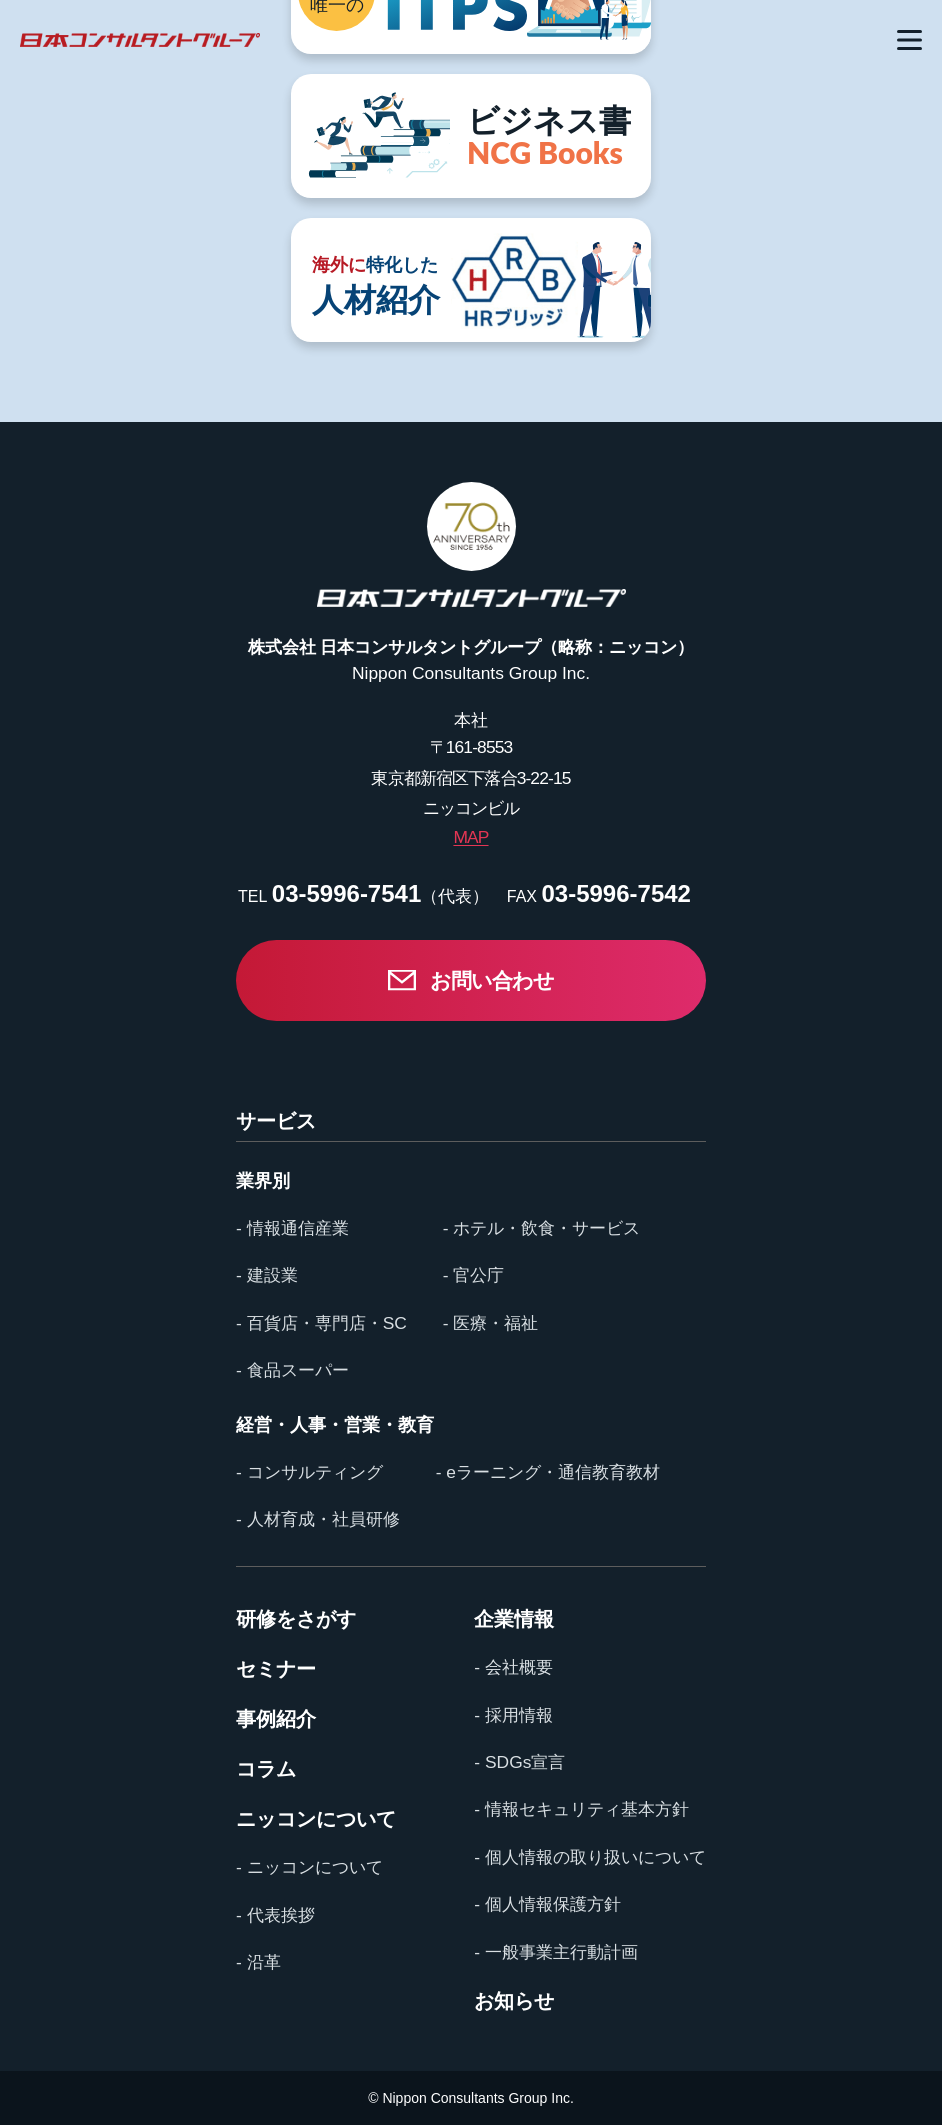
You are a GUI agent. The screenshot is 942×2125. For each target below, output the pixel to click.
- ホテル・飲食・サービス (542, 1228)
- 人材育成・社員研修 (318, 1519)
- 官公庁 (474, 1275)
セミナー (276, 1669)
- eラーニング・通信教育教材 (548, 1472)
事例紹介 (276, 1719)
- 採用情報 (513, 1715)
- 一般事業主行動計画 (556, 1952)
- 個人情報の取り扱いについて (590, 1857)
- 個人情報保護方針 (547, 1904)
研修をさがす (296, 1619)
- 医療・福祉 (491, 1323)
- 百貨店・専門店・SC (321, 1323)
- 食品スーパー (292, 1370)
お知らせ (514, 2001)
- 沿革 (258, 1962)
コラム (266, 1769)
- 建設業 (267, 1275)
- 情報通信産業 (292, 1228)
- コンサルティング (309, 1472)
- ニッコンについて (309, 1867)
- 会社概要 (513, 1667)
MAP (470, 837)
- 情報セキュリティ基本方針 (581, 1809)
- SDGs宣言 (519, 1762)
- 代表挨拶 (275, 1915)
